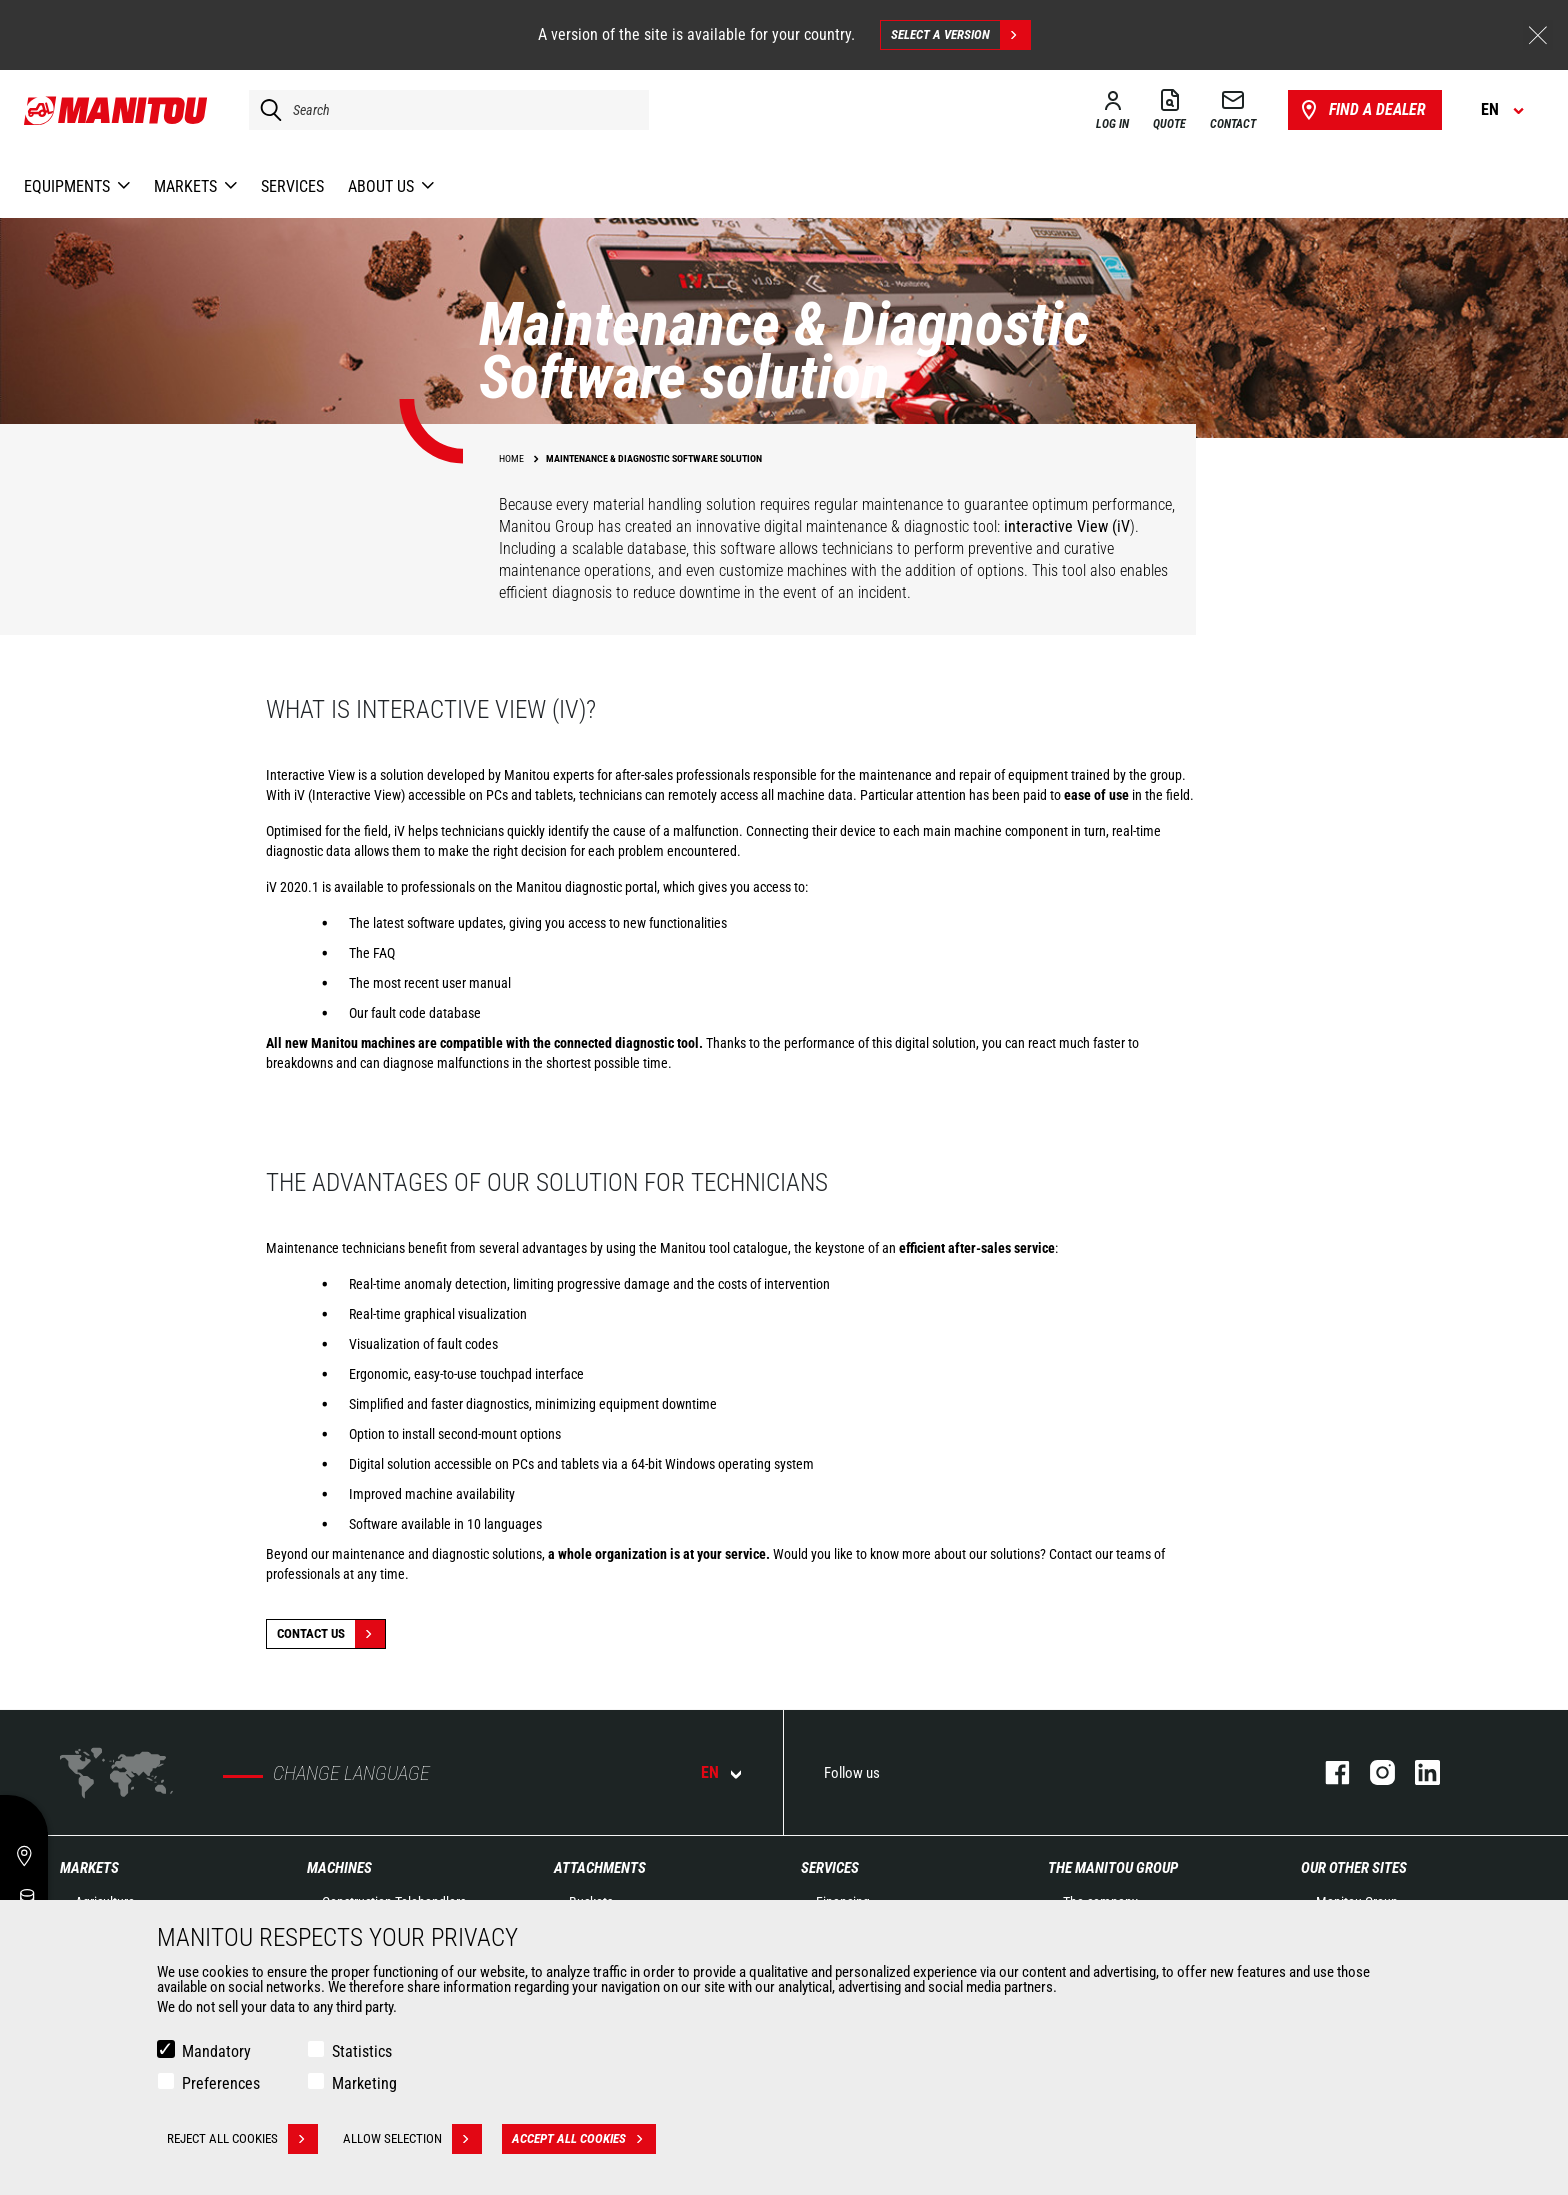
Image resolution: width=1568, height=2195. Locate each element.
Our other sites (1354, 1868)
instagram (1372, 1772)
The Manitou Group (1113, 1868)
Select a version (960, 35)
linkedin (1417, 1772)
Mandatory (216, 2051)
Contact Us (331, 1634)
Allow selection (412, 2139)
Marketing (364, 2083)
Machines (339, 1868)
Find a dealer (1361, 110)
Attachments (600, 1868)
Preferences (221, 2083)
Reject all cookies (242, 2139)
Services (830, 1868)
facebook (1327, 1772)
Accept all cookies (584, 2139)
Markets (89, 1868)
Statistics (362, 2051)
